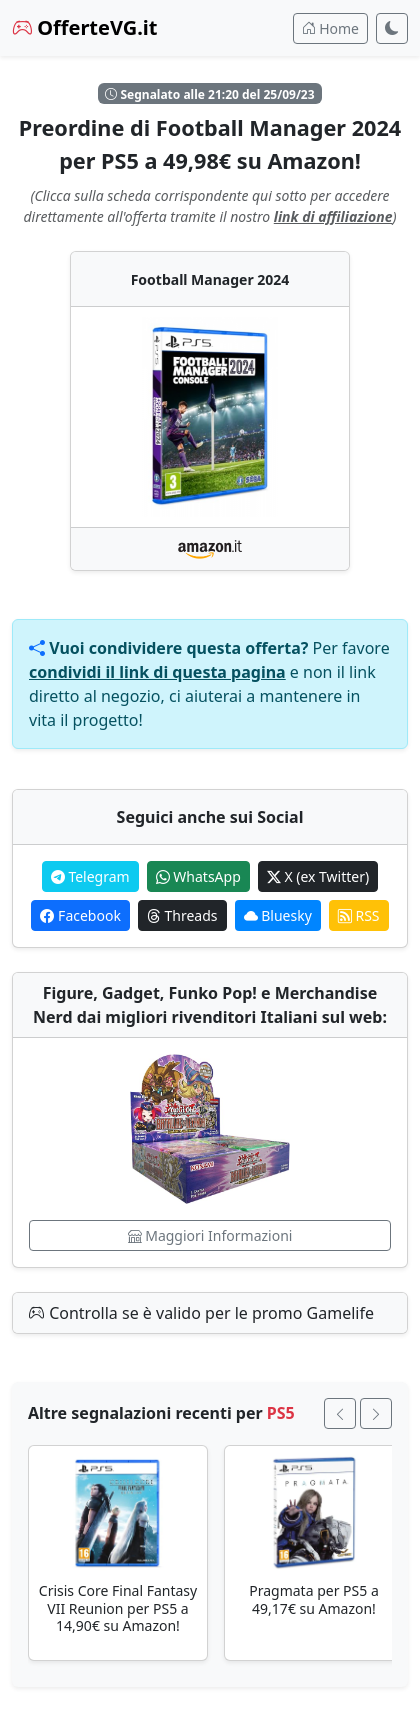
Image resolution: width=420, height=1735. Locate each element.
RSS (359, 915)
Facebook (80, 915)
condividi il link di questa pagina (157, 672)
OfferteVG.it (85, 27)
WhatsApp (198, 876)
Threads (182, 915)
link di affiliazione (333, 216)
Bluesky (278, 915)
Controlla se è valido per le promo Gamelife (201, 1313)
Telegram (90, 876)
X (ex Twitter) (318, 876)
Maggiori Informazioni (210, 1235)
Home (330, 28)
